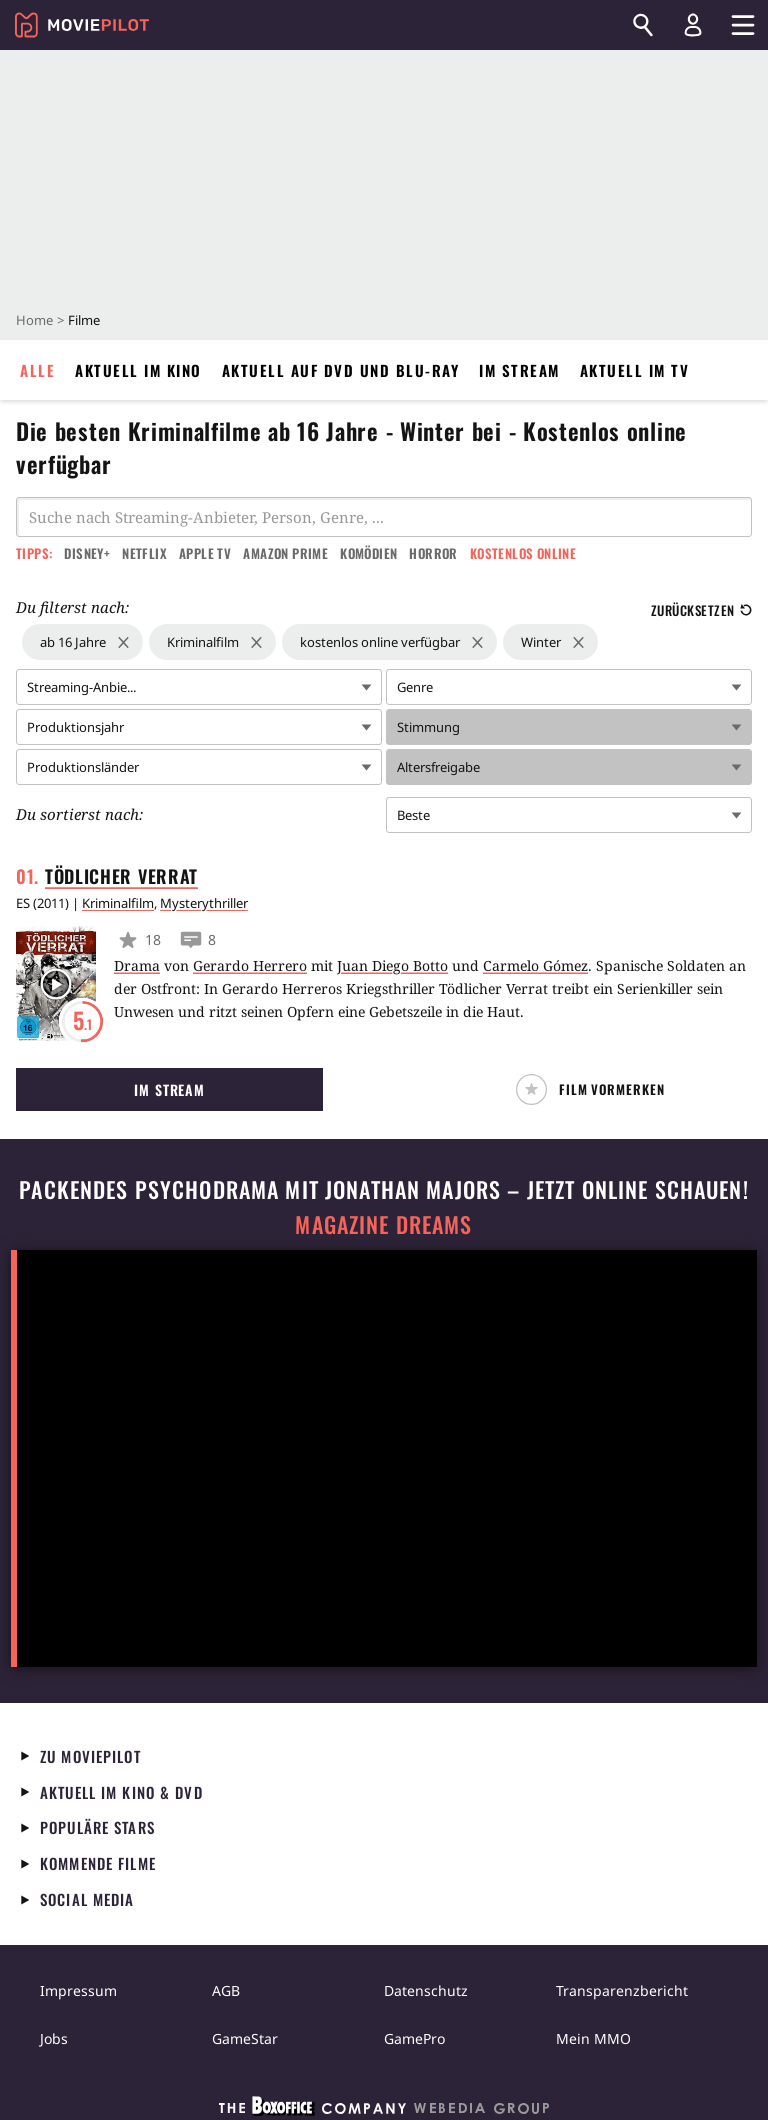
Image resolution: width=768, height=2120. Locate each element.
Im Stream (519, 370)
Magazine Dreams (383, 1224)
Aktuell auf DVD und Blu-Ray (341, 370)
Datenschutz (426, 1990)
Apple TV (205, 553)
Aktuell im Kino (138, 370)
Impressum (78, 1990)
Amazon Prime (285, 553)
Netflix (144, 553)
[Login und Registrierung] (693, 25)
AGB (226, 1990)
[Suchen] (643, 25)
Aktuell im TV (635, 370)
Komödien (368, 553)
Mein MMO (593, 2038)
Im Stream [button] (169, 1089)
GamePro (414, 2038)
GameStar (245, 2038)
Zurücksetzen (701, 610)
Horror (433, 553)
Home (34, 320)
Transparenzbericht (622, 1990)
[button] (598, 1089)
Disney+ (87, 553)
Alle (37, 370)
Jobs (54, 2038)
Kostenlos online (523, 553)
